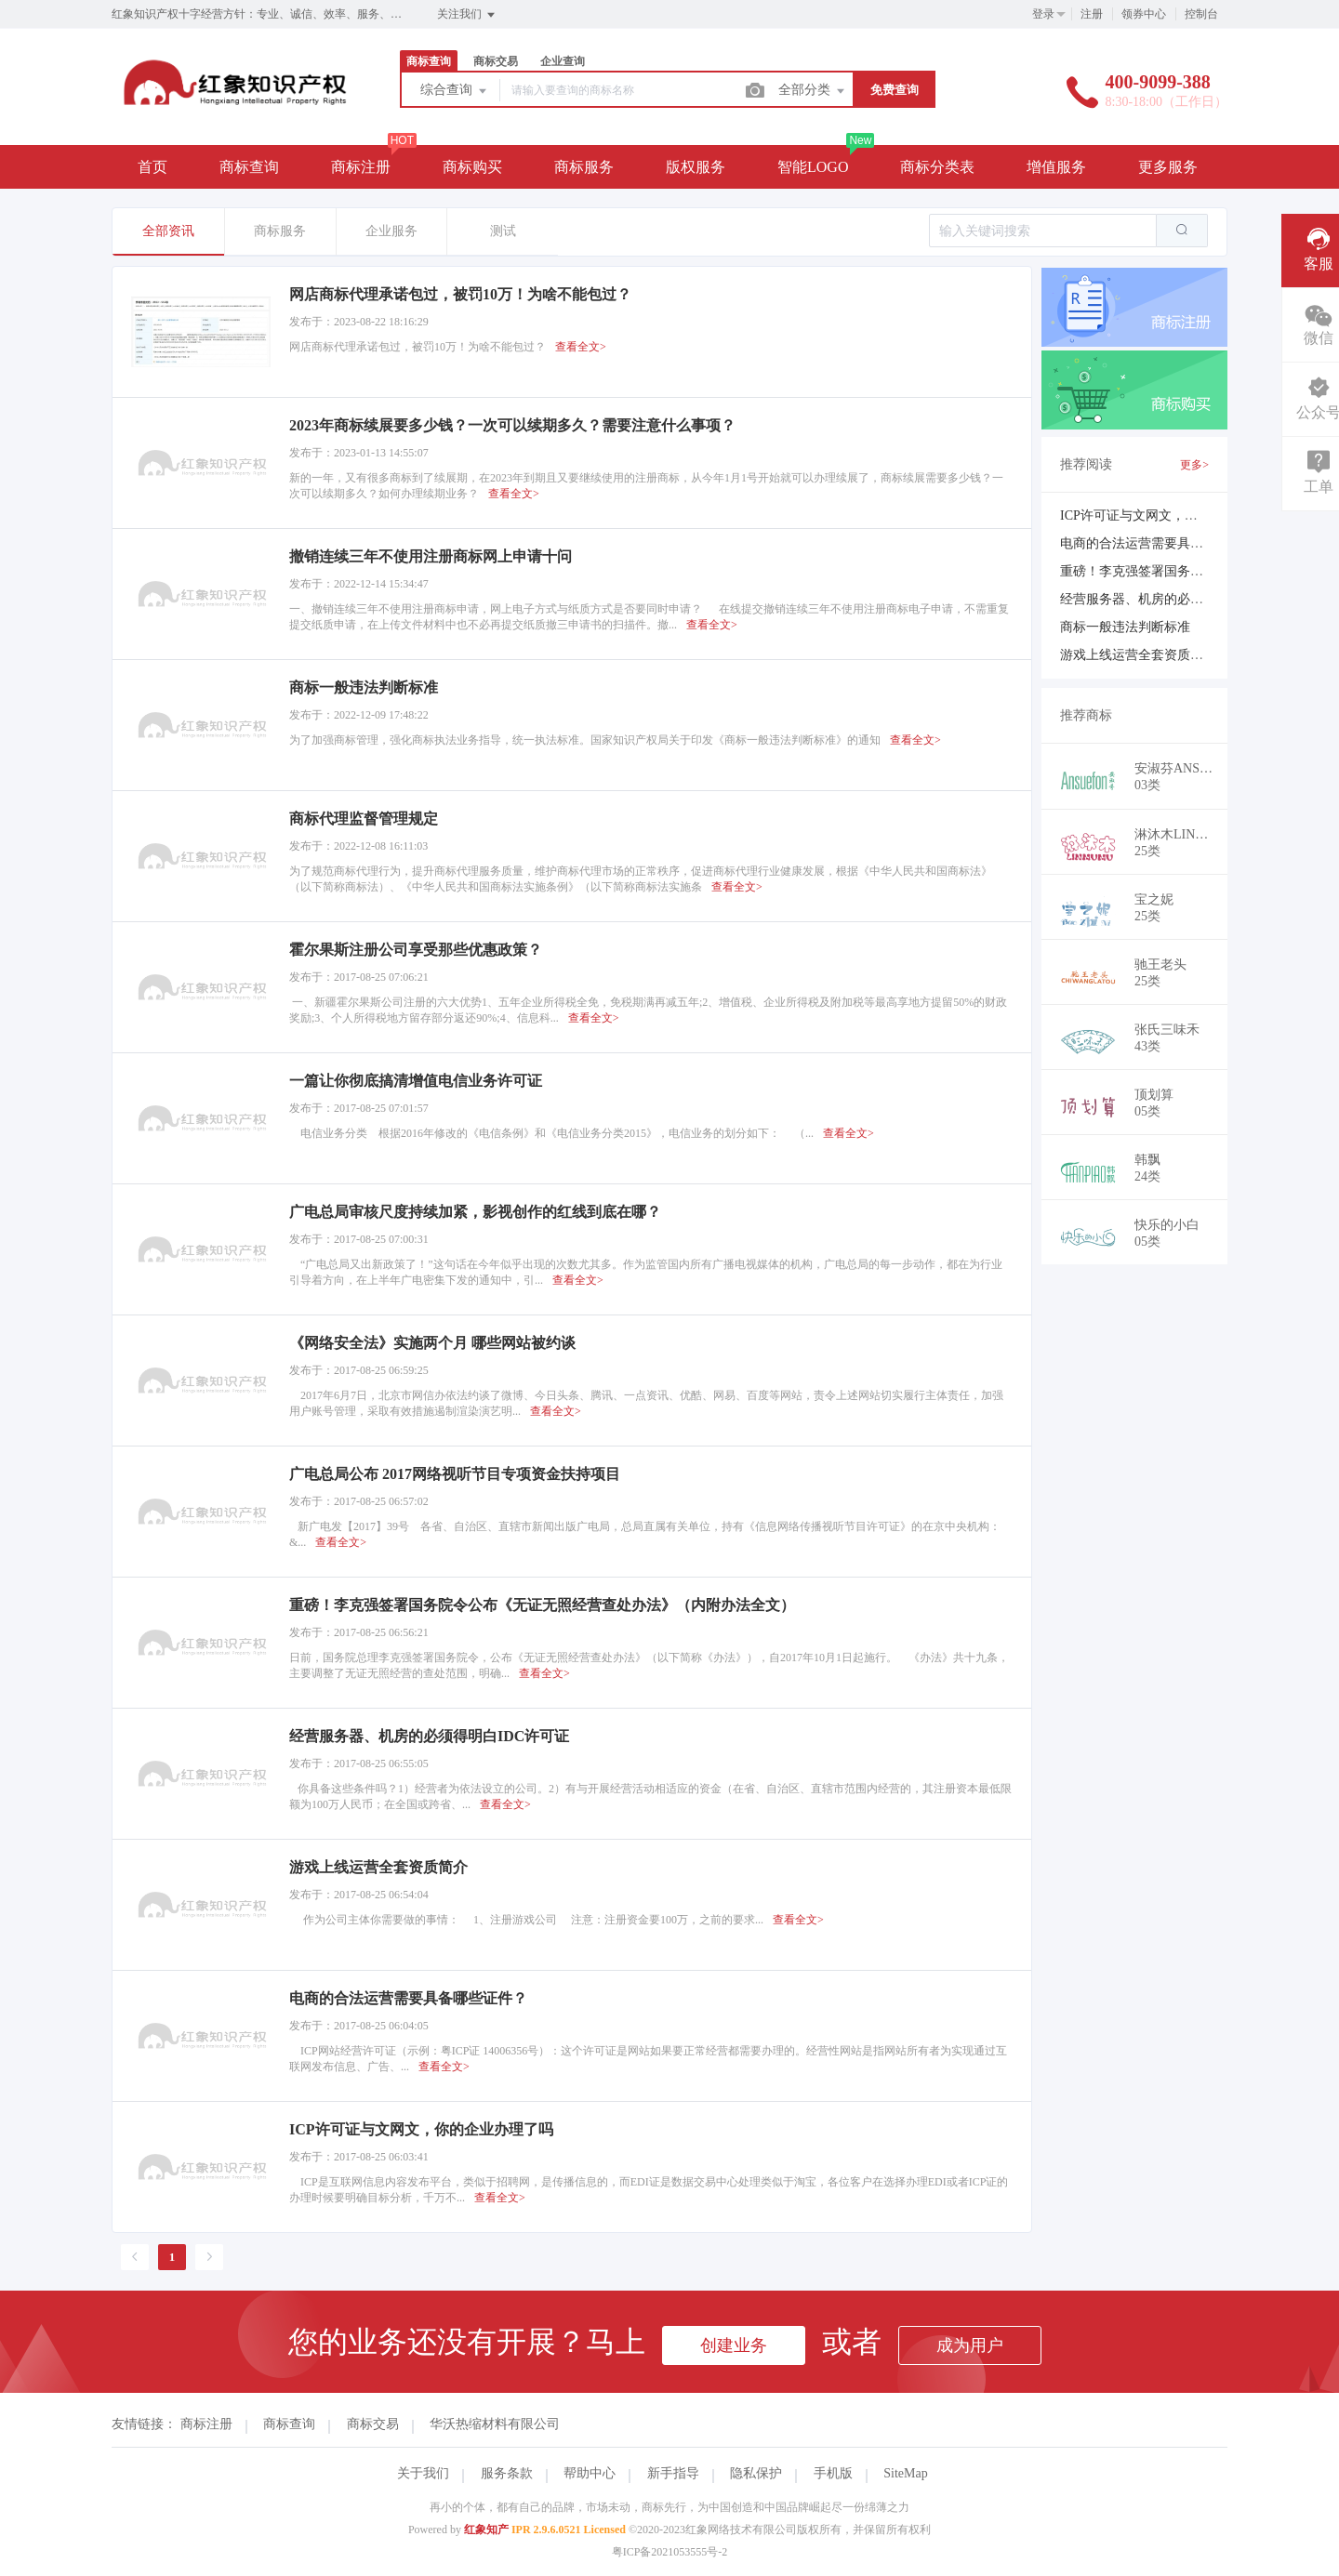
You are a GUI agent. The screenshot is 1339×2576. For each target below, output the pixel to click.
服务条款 (507, 2473)
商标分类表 (937, 167)
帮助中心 (589, 2473)
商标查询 (428, 61)
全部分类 (812, 91)
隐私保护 (756, 2473)
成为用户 (969, 2345)
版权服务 (695, 167)
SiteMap (905, 2473)
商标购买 (472, 167)
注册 (1091, 13)
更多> (1194, 464)
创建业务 (733, 2345)
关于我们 (423, 2473)
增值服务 (1056, 167)
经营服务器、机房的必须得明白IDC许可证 (1182, 599)
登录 (1043, 13)
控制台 (1201, 13)
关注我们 (467, 15)
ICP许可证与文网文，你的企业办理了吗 (1174, 515)
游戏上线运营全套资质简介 (1138, 655)
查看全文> (580, 346)
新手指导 (673, 2473)
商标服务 (584, 167)
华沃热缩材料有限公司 (495, 2424)
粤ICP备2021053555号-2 (670, 2551)
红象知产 (486, 2529)
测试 (503, 231)
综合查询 (454, 91)
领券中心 (1143, 13)
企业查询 (562, 61)
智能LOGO (812, 167)
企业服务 (391, 231)
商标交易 (495, 61)
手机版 (833, 2473)
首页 (152, 167)
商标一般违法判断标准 (1125, 627)
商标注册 (361, 167)
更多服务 (1168, 167)
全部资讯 (168, 231)
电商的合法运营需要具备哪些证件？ (1164, 543)
